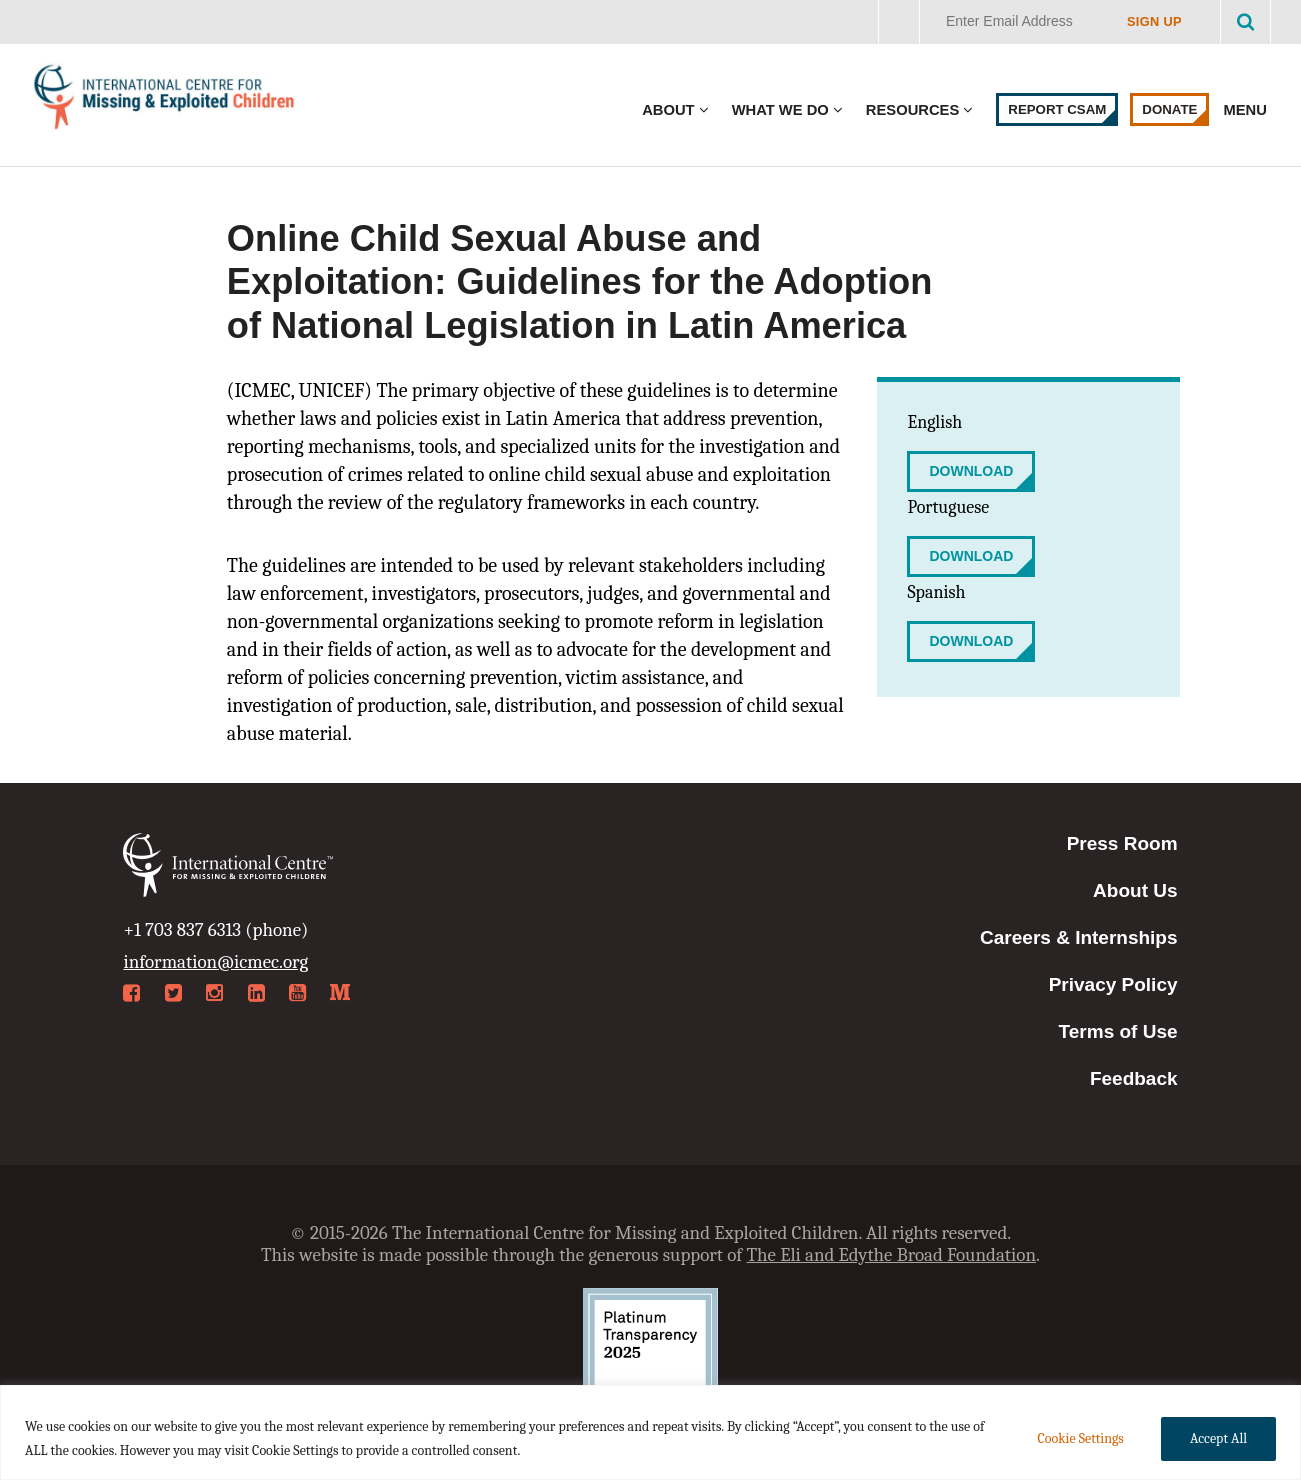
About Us (1135, 890)
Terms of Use (1118, 1031)
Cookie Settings (1080, 1438)
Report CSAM (1057, 109)
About (668, 110)
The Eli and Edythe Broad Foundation (891, 1255)
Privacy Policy (1113, 984)
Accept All (1218, 1438)
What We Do (780, 110)
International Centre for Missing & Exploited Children (165, 101)
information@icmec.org (215, 962)
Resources (912, 110)
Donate (1169, 109)
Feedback (1134, 1078)
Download (971, 471)
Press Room (1122, 843)
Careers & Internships (1078, 937)
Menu (1247, 110)
